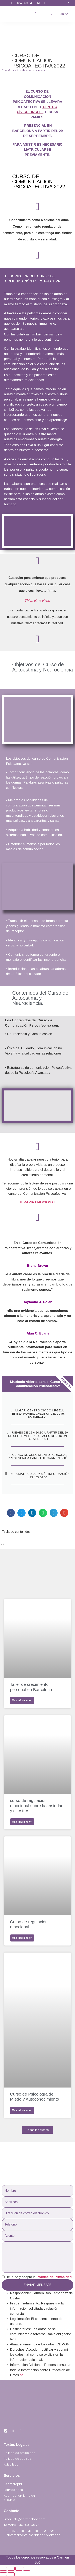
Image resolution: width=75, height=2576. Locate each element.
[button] (69, 3)
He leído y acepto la (37, 2277)
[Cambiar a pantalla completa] (11, 2569)
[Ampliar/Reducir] (3, 2569)
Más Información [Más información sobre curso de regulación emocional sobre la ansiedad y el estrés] (22, 1821)
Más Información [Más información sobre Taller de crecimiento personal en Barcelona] (22, 1700)
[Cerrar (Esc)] (26, 2569)
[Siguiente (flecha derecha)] (11, 2574)
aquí (23, 2375)
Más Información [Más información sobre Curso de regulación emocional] (22, 1937)
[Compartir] (18, 2569)
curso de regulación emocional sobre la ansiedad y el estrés (36, 1805)
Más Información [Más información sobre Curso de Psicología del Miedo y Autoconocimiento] (22, 2110)
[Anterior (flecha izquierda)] (3, 2574)
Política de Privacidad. (55, 2277)
